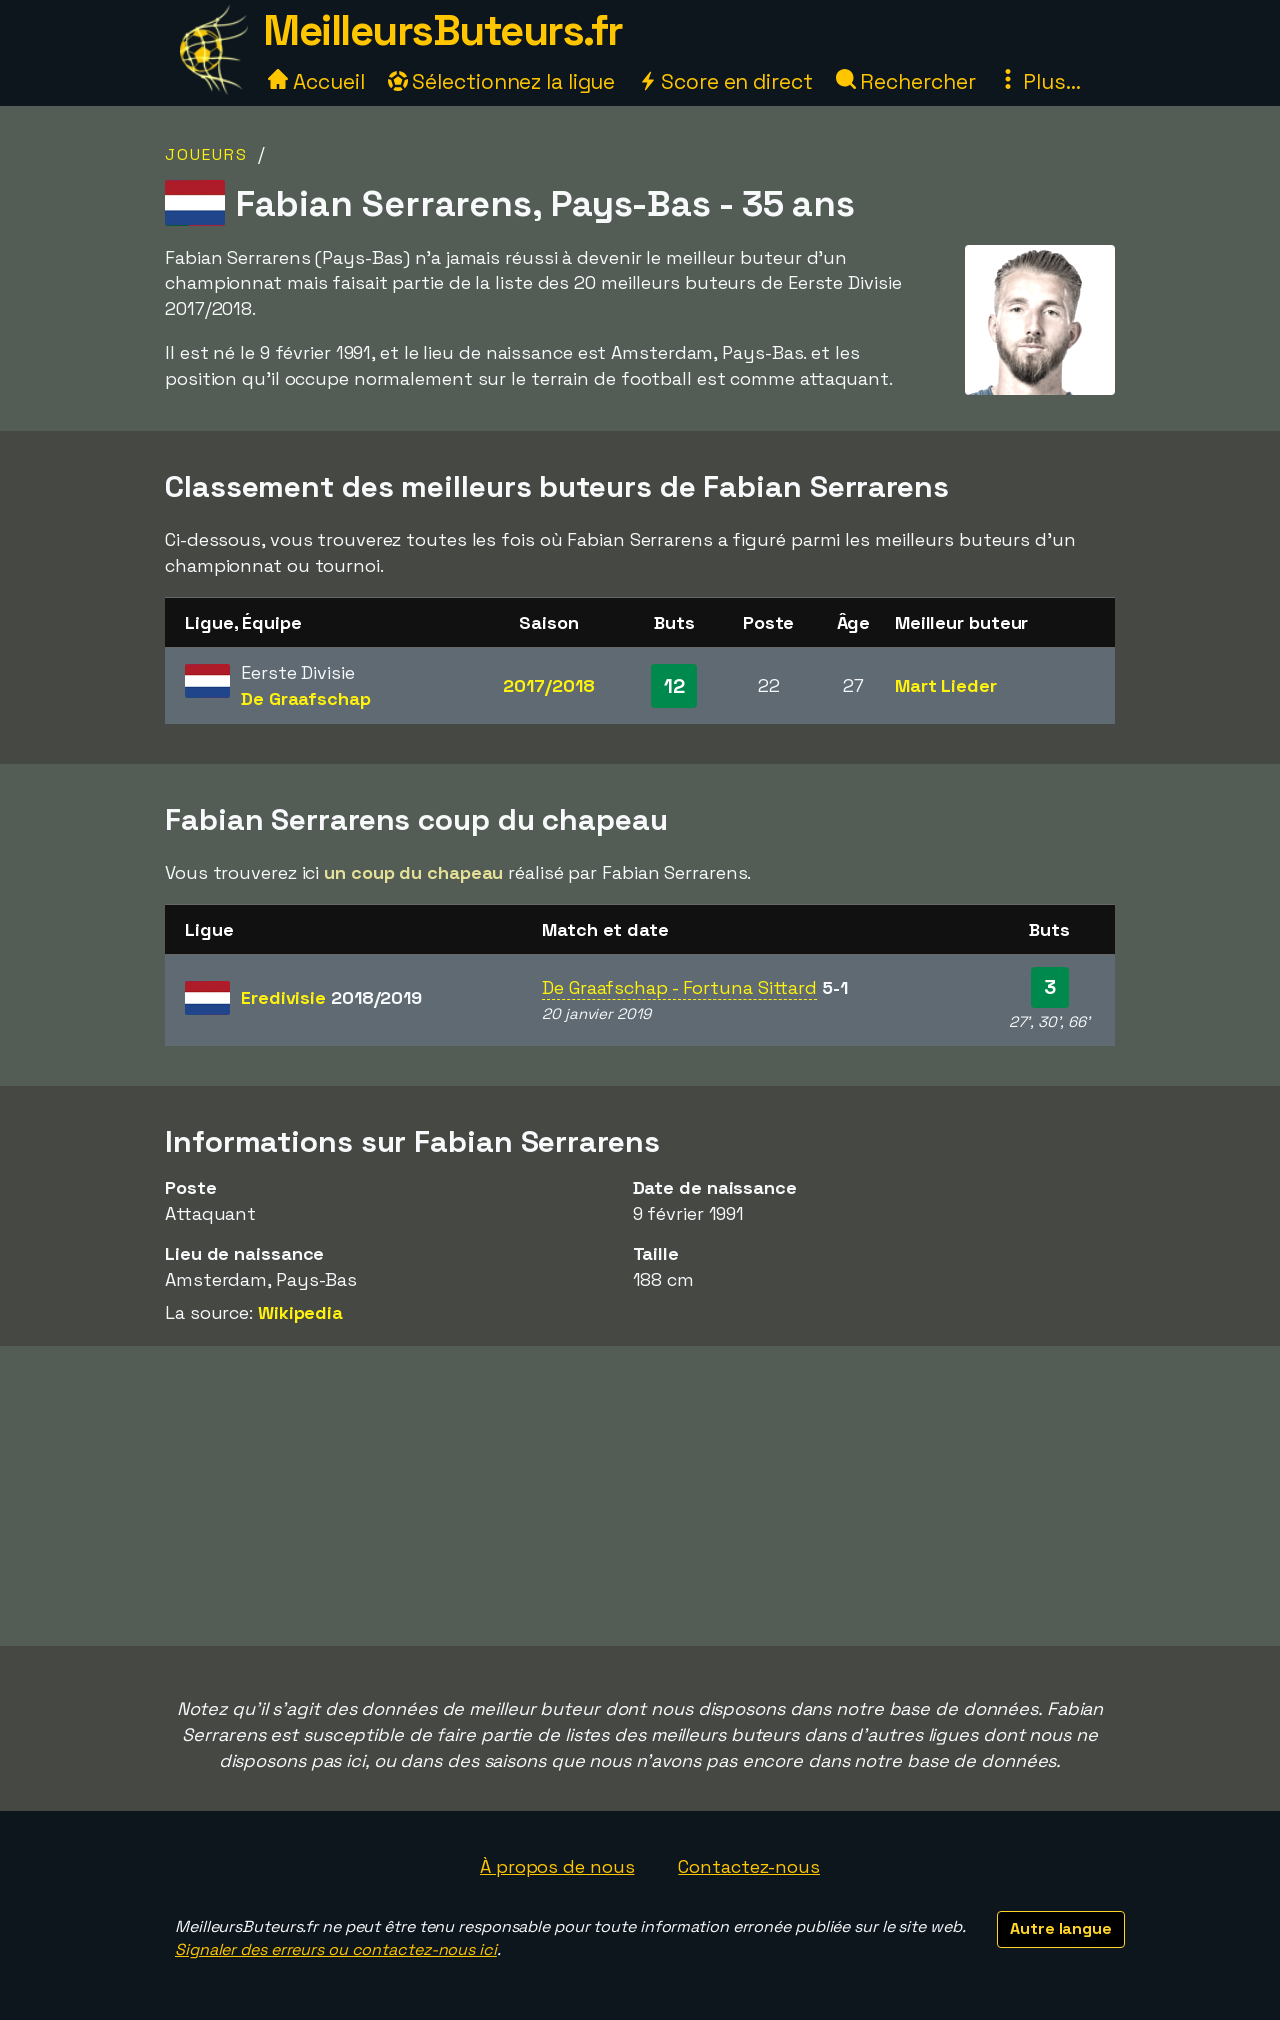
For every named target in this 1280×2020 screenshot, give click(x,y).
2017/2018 (548, 685)
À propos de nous (557, 1866)
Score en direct (725, 81)
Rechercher (906, 81)
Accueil (316, 81)
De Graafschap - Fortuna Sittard (679, 987)
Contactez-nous (749, 1866)
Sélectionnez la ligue (502, 81)
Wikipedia (300, 1312)
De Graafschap (306, 698)
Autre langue (1061, 1928)
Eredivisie (331, 997)
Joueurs (206, 154)
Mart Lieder (946, 685)
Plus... (1039, 81)
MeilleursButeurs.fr (443, 30)
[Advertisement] (640, 1496)
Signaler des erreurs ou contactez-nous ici (336, 1949)
